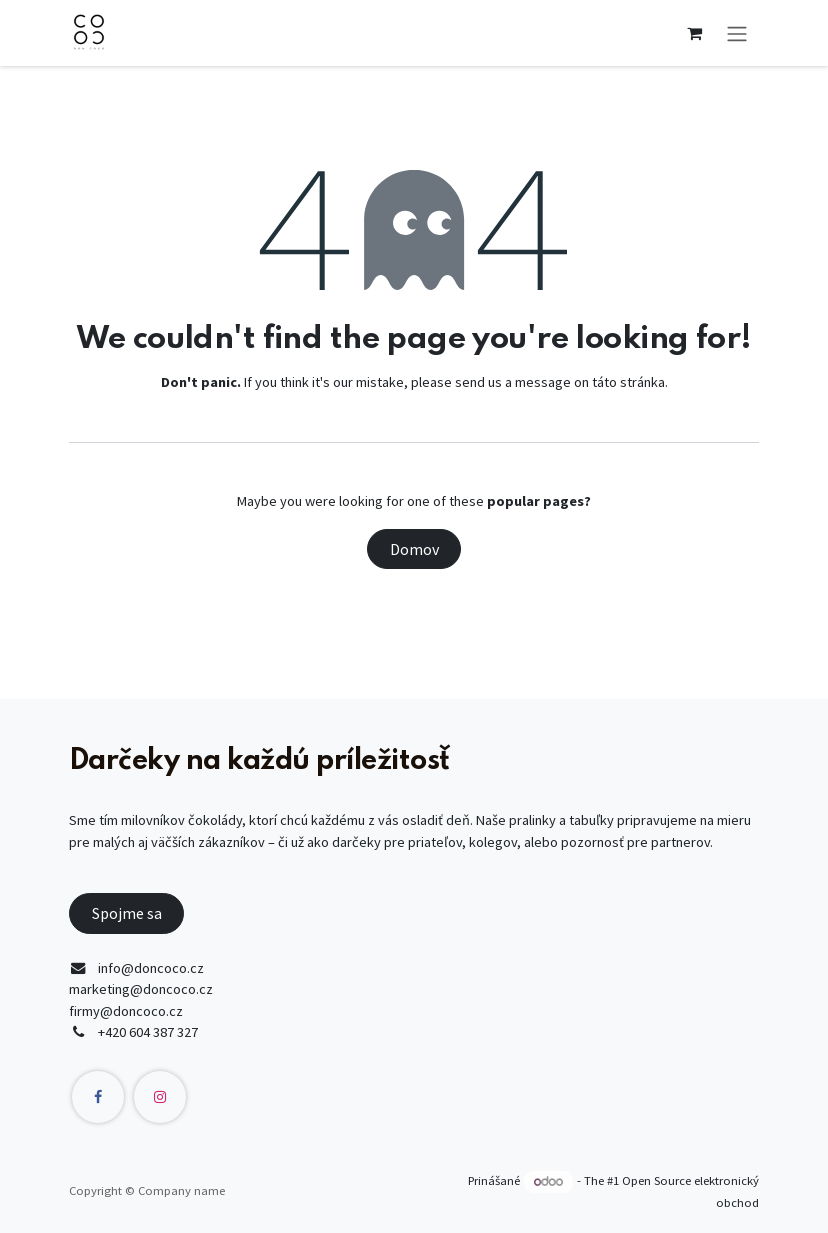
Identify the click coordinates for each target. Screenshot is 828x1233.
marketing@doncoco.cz (141, 989)
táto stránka (628, 382)
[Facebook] (98, 1097)
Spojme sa (127, 913)
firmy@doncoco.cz (126, 1011)
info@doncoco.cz (151, 968)
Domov (414, 549)
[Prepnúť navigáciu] (737, 33)
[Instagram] (160, 1097)
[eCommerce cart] (694, 33)
